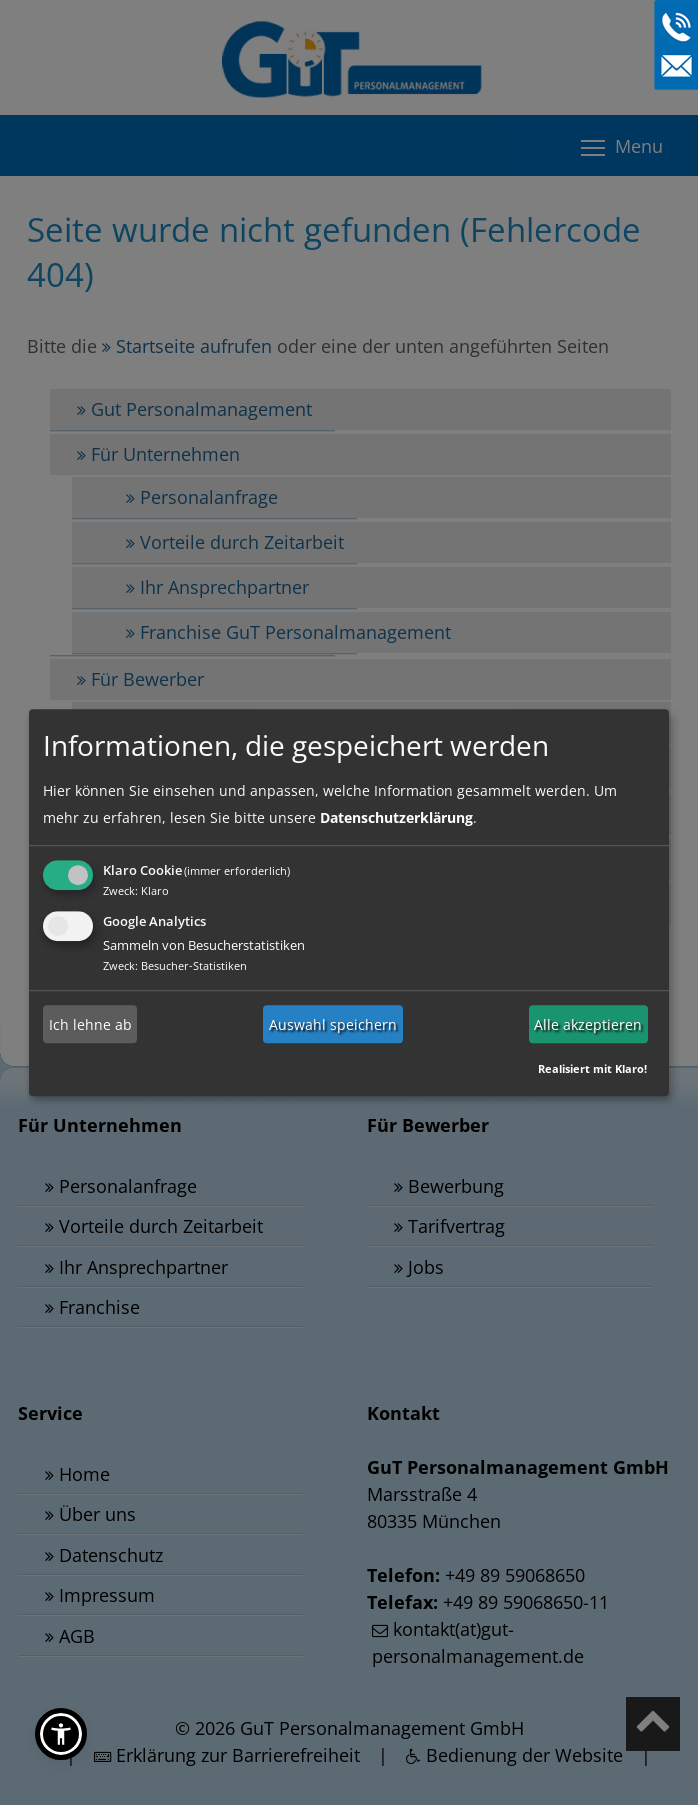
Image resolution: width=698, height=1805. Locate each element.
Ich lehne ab (90, 1024)
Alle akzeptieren (588, 1024)
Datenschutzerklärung (396, 817)
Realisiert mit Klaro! (592, 1068)
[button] (61, 1734)
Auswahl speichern (333, 1024)
